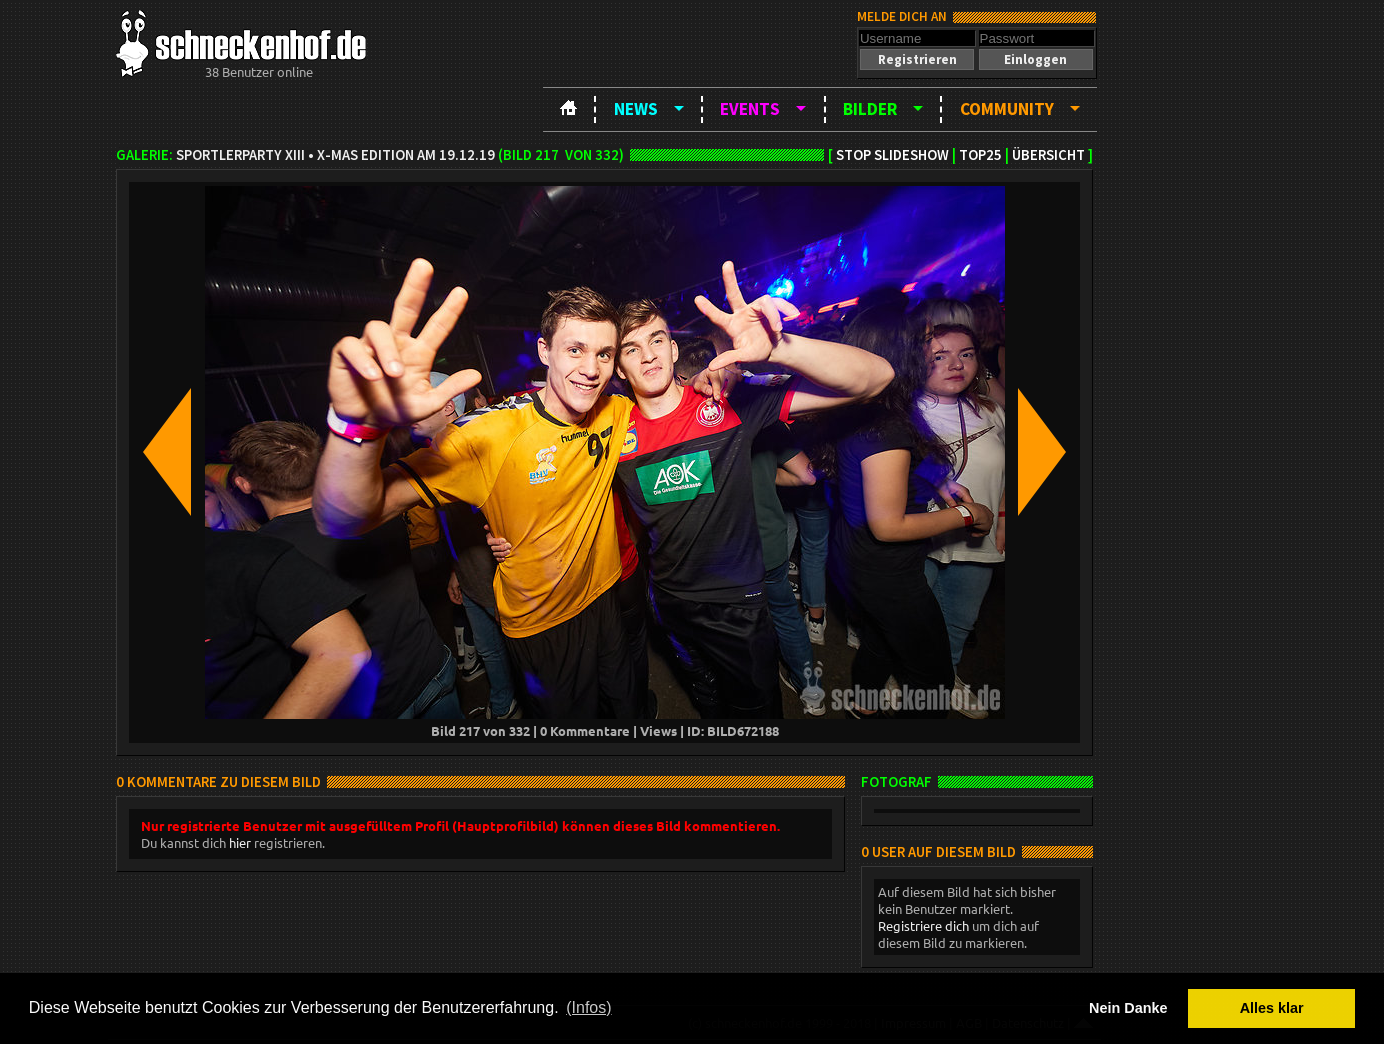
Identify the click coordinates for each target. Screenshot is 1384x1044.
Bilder (870, 109)
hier (240, 842)
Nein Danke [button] (1128, 1008)
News (636, 109)
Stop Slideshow (892, 155)
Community (1007, 109)
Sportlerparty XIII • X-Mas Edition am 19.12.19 (335, 155)
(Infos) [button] (588, 1007)
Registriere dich (923, 925)
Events (750, 109)
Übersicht (1048, 155)
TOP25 (980, 155)
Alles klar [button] (1272, 1008)
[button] (917, 59)
